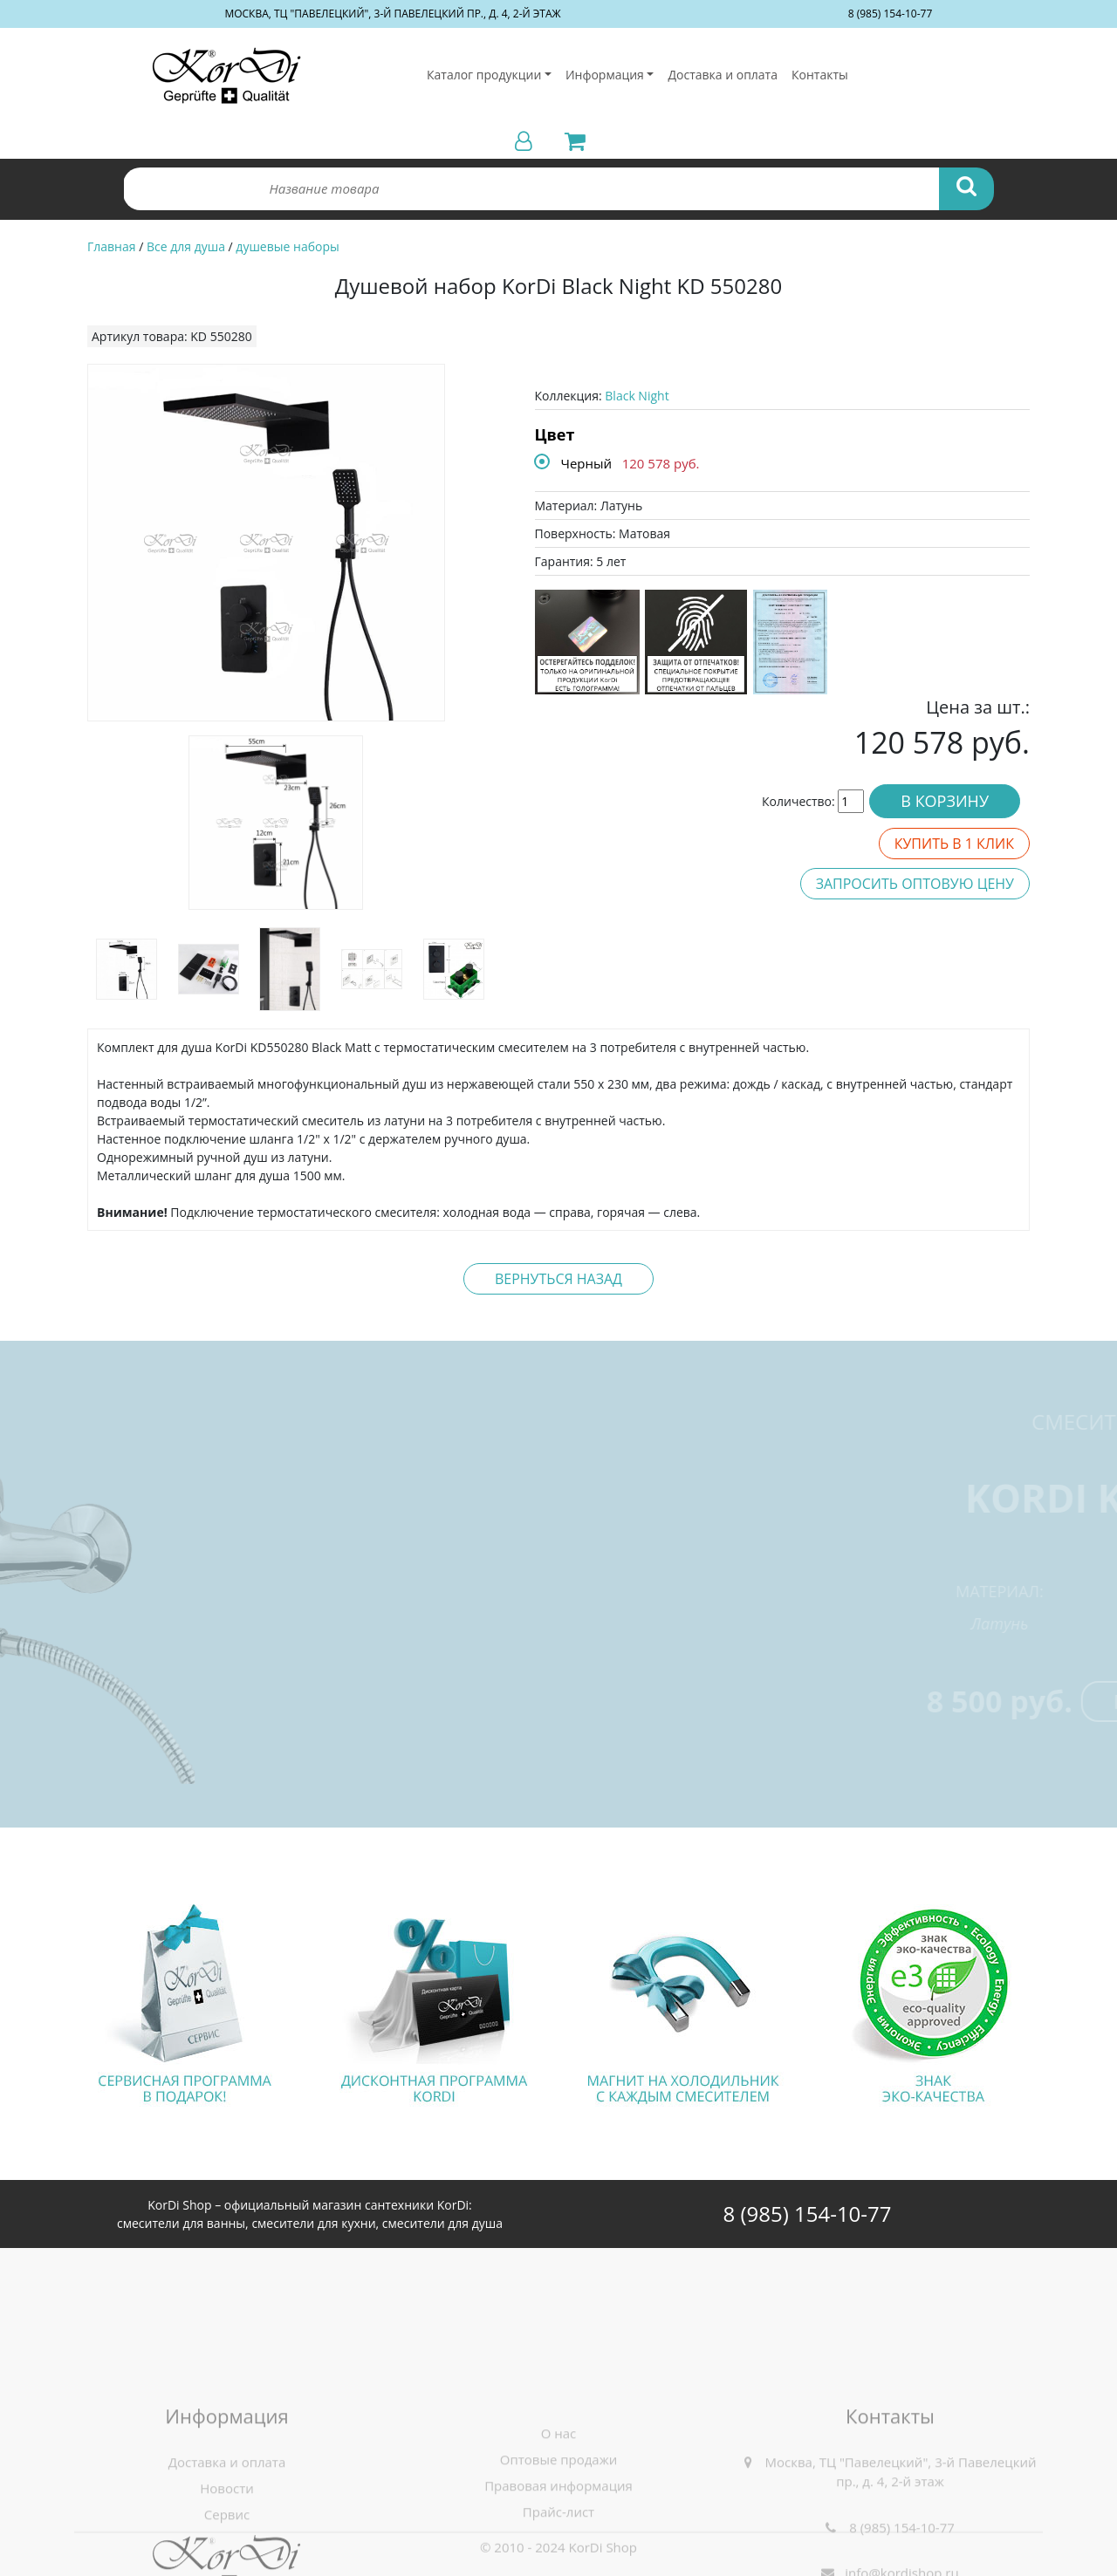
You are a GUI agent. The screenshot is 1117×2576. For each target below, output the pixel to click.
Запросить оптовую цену (915, 883)
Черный (587, 463)
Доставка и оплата (723, 74)
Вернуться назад (558, 1278)
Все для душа (186, 246)
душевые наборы (287, 246)
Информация (604, 74)
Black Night (636, 395)
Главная (111, 246)
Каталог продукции (484, 74)
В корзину (945, 800)
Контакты (819, 74)
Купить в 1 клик (954, 843)
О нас (559, 2540)
